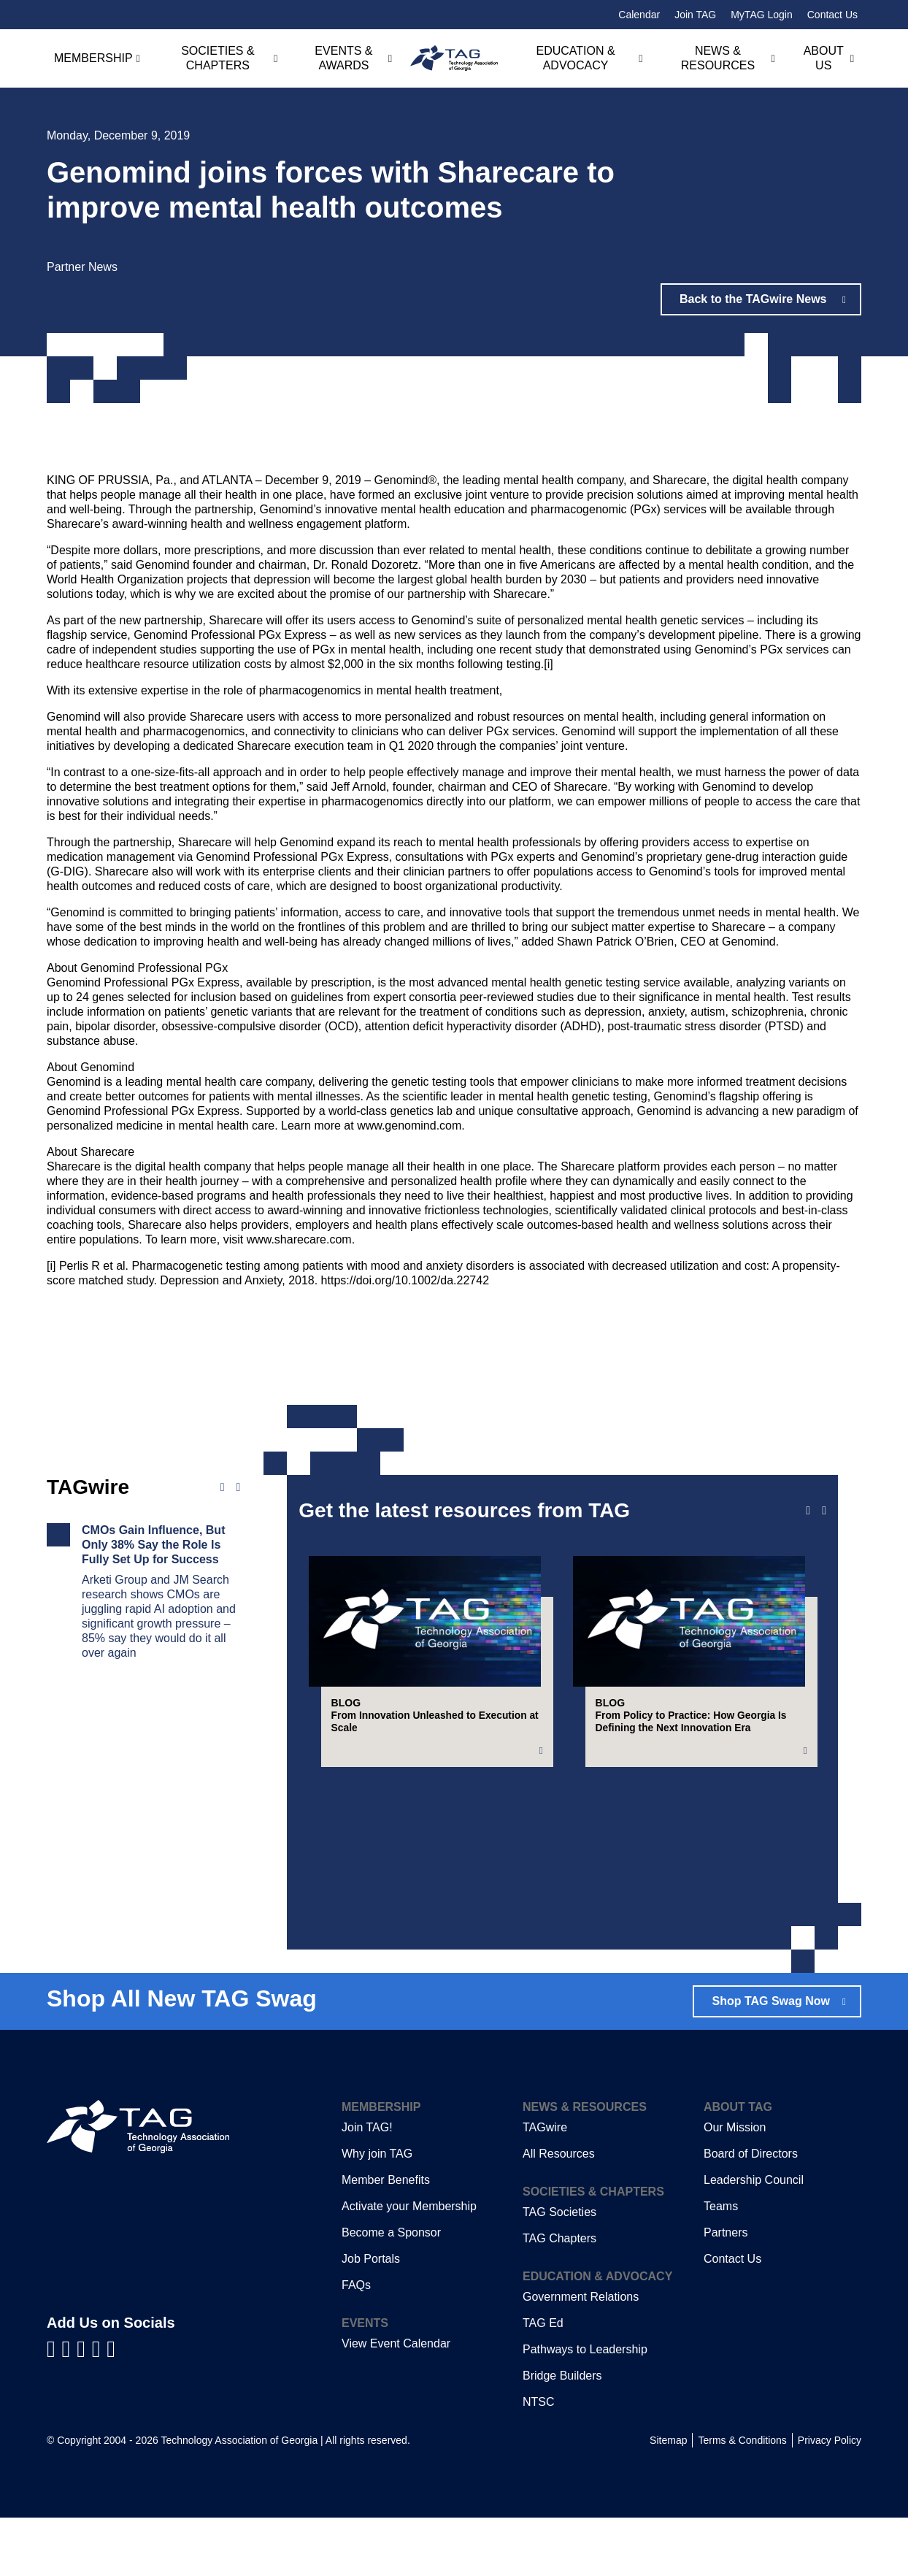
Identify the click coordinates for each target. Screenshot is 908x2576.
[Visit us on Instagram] (111, 2408)
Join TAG (695, 14)
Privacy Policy (829, 2498)
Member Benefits (386, 2238)
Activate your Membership (409, 2264)
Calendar (639, 14)
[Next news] (238, 1487)
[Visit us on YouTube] (84, 2408)
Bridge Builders (562, 2434)
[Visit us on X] (99, 2408)
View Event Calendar (396, 2402)
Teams (721, 2264)
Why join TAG (377, 2212)
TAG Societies (559, 2270)
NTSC (539, 2460)
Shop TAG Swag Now (770, 2059)
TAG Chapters (559, 2297)
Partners (725, 2291)
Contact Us (832, 14)
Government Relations (581, 2355)
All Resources (559, 2212)
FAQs (356, 2343)
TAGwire (545, 2186)
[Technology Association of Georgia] (454, 58)
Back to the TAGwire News (754, 299)
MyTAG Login (762, 14)
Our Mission (735, 2186)
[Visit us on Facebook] (54, 2408)
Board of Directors (751, 2212)
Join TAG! (367, 2186)
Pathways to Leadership (585, 2407)
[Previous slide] (808, 1511)
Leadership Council (754, 2238)
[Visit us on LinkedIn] (69, 2408)
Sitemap (668, 2498)
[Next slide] (824, 1511)
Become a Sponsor (391, 2291)
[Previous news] (222, 1487)
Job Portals (371, 2317)
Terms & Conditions (742, 2498)
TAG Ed (543, 2381)
